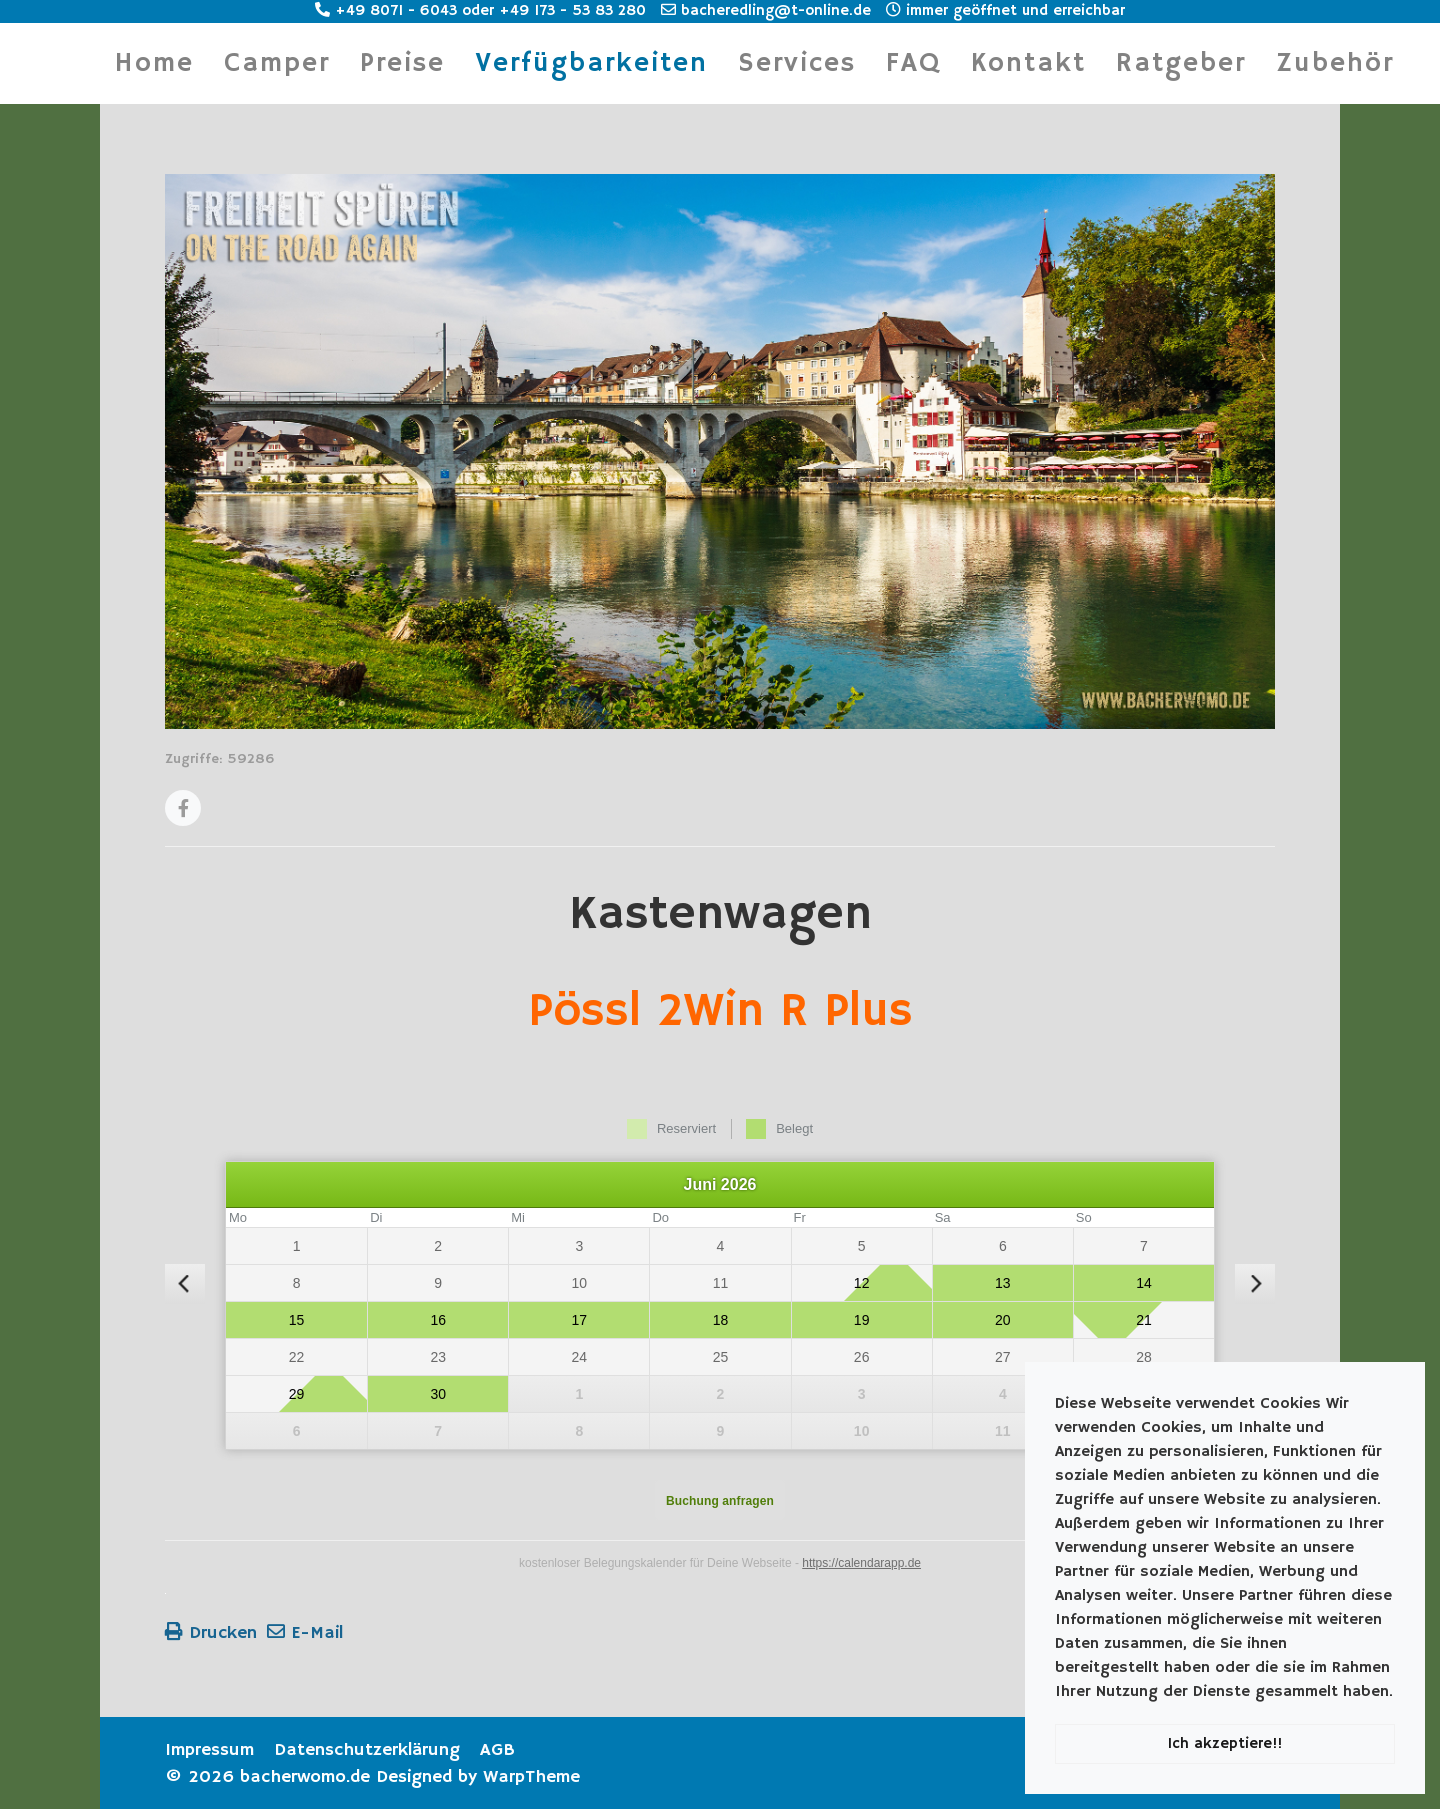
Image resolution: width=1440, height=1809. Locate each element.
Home (154, 63)
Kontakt (1028, 63)
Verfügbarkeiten (591, 63)
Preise (402, 63)
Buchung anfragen (720, 1501)
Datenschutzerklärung (367, 1750)
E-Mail (305, 1633)
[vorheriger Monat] (185, 1284)
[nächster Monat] (1255, 1284)
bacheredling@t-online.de (766, 10)
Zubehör (1335, 63)
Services (797, 63)
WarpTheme (531, 1777)
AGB (497, 1750)
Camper (277, 63)
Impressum (209, 1750)
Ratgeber (1181, 63)
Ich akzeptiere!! (1225, 1743)
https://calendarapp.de (861, 1563)
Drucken (211, 1633)
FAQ (913, 63)
